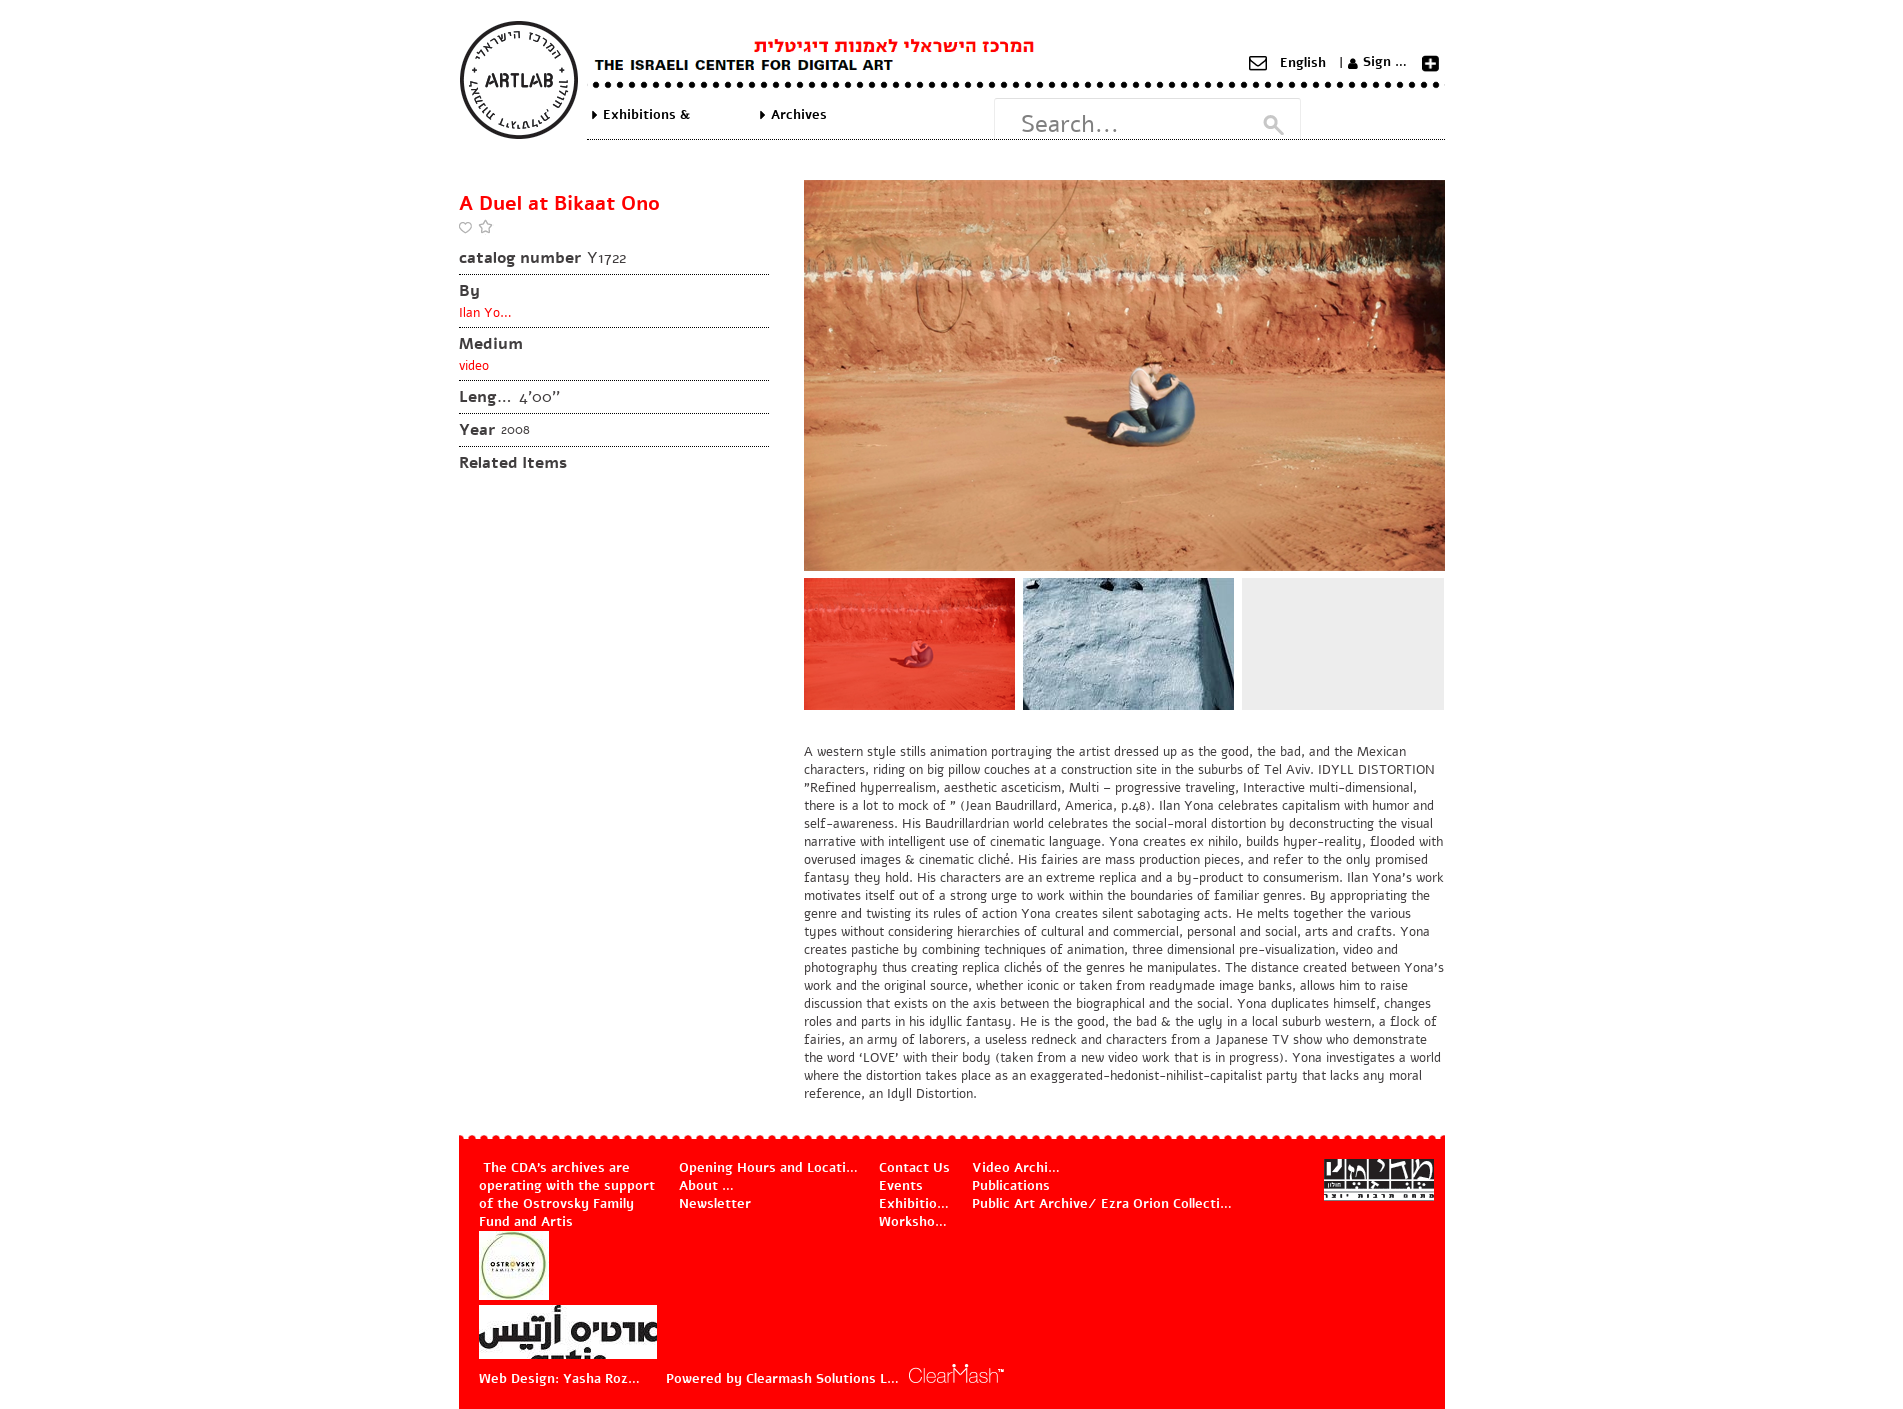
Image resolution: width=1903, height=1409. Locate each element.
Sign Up (1388, 62)
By (469, 291)
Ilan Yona (486, 313)
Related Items (513, 463)
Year (477, 430)
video (474, 366)
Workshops (914, 1222)
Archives (799, 115)
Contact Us (914, 1168)
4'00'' (539, 397)
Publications (1011, 1186)
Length (487, 397)
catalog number (520, 258)
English (1303, 63)
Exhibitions (915, 1204)
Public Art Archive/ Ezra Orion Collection (1103, 1204)
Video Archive (1017, 1168)
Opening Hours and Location (769, 1168)
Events (901, 1186)
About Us (709, 1186)
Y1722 (606, 258)
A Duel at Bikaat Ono (559, 203)
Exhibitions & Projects (646, 115)
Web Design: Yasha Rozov (560, 1379)
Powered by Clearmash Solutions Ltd (783, 1379)
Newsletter (715, 1204)
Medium (491, 344)
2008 (515, 430)
